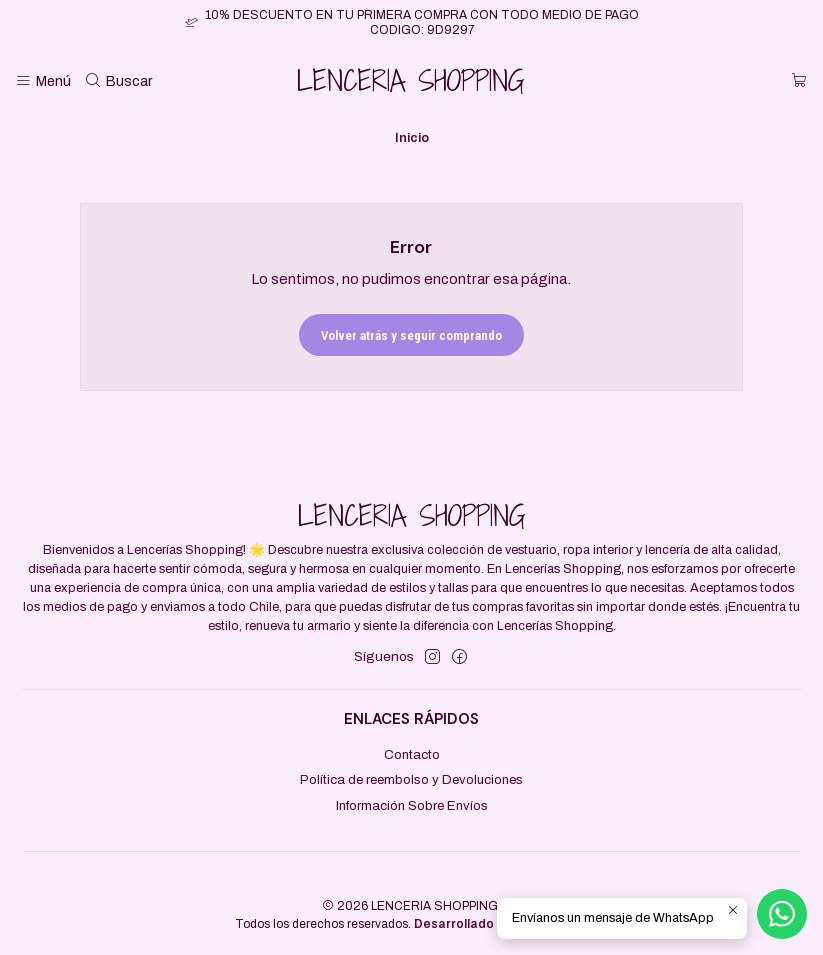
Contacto (412, 754)
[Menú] (43, 82)
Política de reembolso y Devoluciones (411, 779)
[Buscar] (119, 82)
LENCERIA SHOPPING (411, 81)
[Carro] (799, 82)
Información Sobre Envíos (412, 805)
